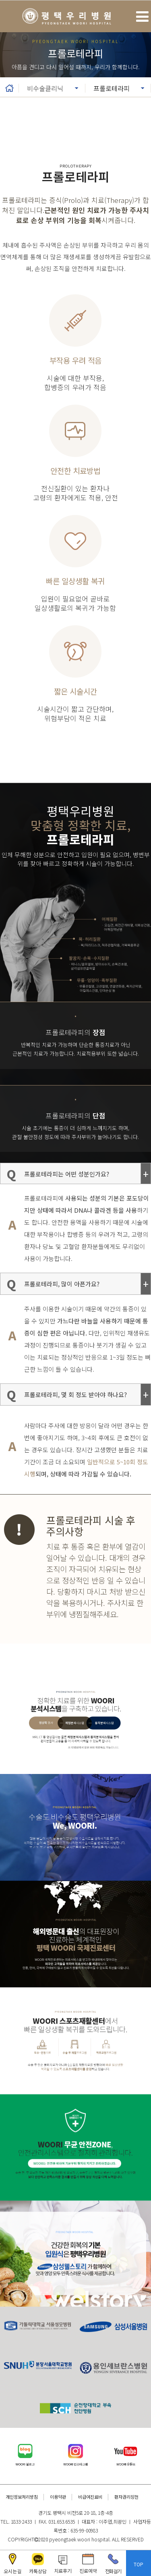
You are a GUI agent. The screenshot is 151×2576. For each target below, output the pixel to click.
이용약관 (58, 2496)
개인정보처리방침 (22, 2496)
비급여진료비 (90, 2496)
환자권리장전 (126, 2496)
